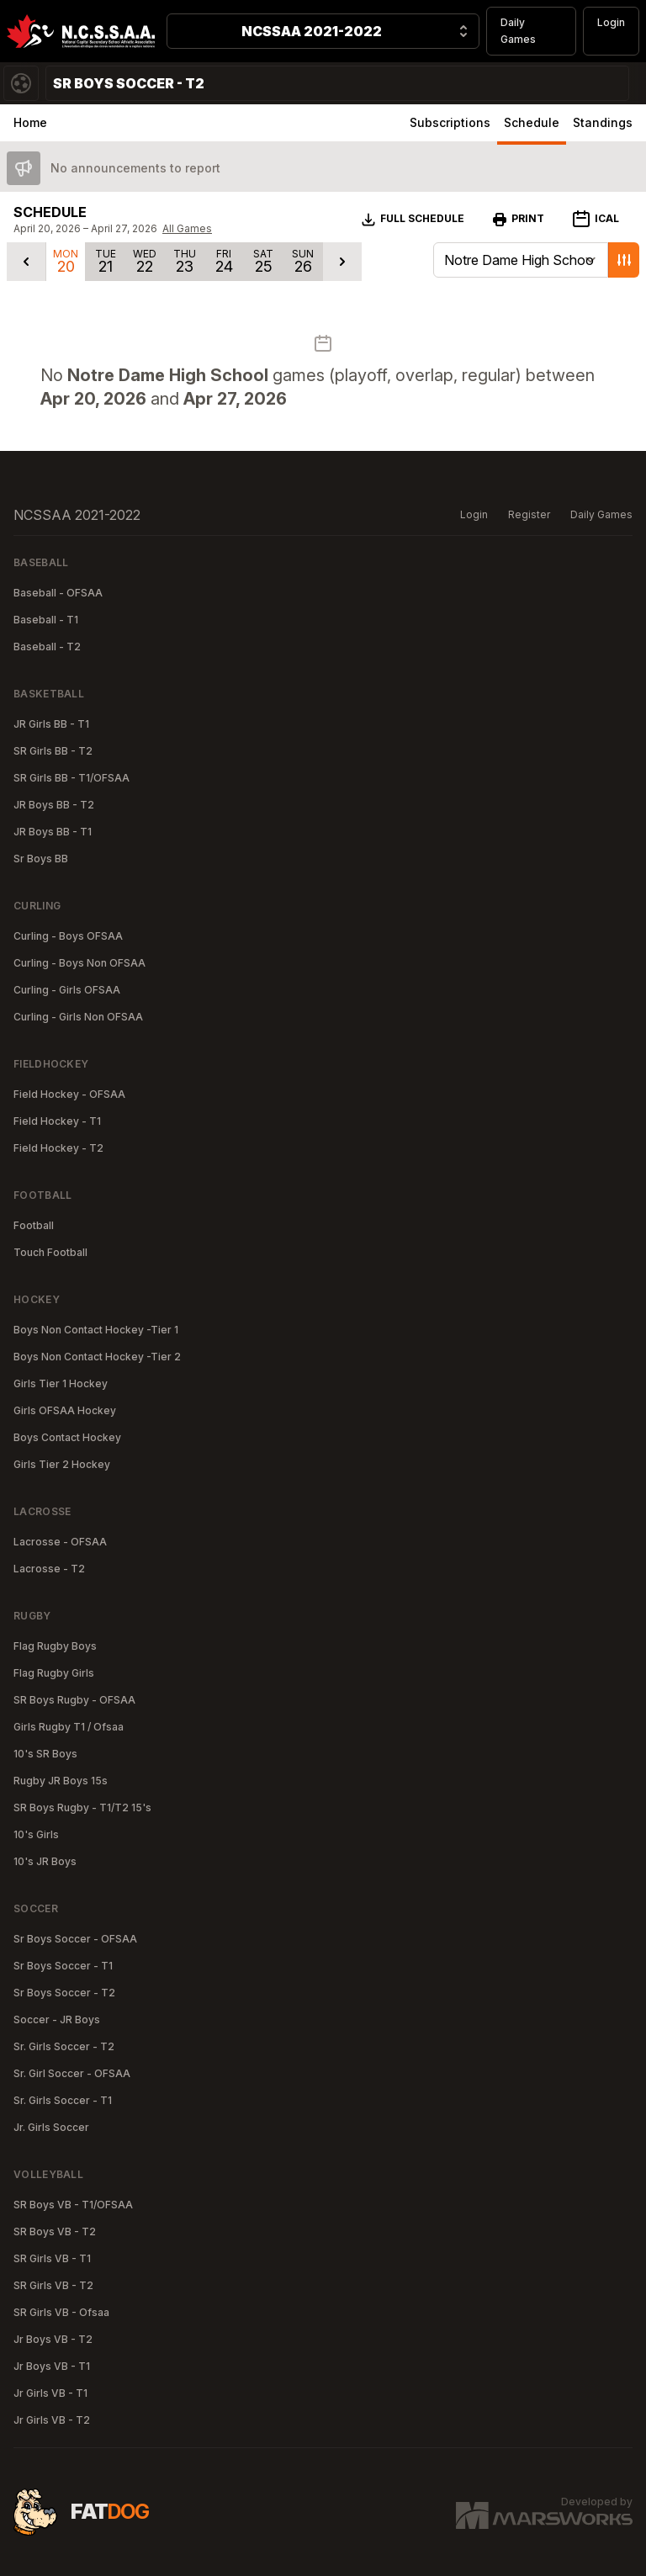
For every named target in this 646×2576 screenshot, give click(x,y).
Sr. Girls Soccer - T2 (63, 2046)
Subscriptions (450, 122)
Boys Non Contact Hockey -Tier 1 (95, 1329)
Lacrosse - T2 (49, 1568)
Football (33, 1225)
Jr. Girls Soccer (51, 2127)
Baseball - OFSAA (58, 592)
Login (611, 22)
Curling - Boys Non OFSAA (79, 963)
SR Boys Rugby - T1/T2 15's (82, 1807)
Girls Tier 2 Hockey (61, 1464)
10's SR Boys (45, 1753)
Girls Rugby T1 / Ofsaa (68, 1726)
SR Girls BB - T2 (53, 751)
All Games (187, 228)
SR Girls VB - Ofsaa (61, 2312)
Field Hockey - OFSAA (69, 1094)
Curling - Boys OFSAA (68, 936)
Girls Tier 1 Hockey (60, 1383)
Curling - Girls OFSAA (66, 989)
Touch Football (50, 1252)
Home (30, 122)
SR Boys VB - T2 (54, 2231)
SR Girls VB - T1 (52, 2258)
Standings (603, 122)
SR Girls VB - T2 (53, 2285)
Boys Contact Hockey (67, 1437)
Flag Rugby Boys (55, 1646)
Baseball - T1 (45, 619)
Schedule (531, 122)
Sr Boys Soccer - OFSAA (75, 1938)
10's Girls (36, 1834)
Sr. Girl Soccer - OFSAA (71, 2073)
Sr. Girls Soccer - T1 (62, 2100)
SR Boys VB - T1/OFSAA (73, 2204)
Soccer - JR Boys (56, 2019)
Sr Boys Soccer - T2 (64, 1992)
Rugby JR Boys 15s (60, 1780)
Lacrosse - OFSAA (60, 1541)
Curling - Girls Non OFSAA (78, 1016)
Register (529, 514)
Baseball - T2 (47, 646)
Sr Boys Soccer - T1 (63, 1965)
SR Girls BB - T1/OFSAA (71, 777)
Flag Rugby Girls (53, 1673)
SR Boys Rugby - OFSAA (74, 1699)
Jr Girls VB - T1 (50, 2393)
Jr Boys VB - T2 (53, 2339)
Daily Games (518, 30)
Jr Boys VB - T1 (51, 2366)
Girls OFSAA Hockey (64, 1410)
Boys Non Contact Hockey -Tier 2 (97, 1356)
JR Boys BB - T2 (53, 804)
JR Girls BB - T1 (51, 724)
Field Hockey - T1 (57, 1121)
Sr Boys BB (40, 858)
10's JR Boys (45, 1861)
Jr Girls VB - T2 (51, 2420)
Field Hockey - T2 (58, 1148)
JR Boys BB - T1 (52, 831)
